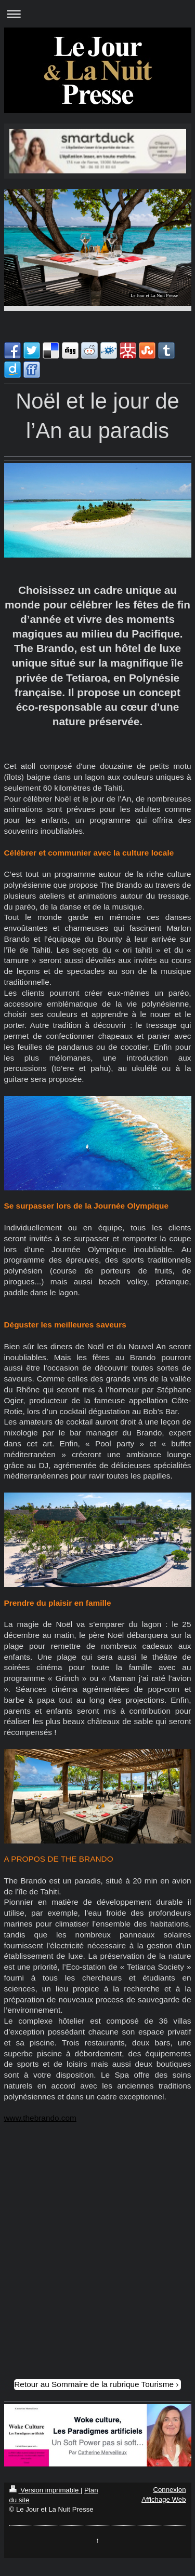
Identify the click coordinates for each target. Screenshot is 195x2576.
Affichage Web (163, 2499)
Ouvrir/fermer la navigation (97, 14)
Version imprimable (45, 2490)
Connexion (169, 2489)
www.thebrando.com (40, 2117)
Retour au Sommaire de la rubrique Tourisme (94, 2384)
